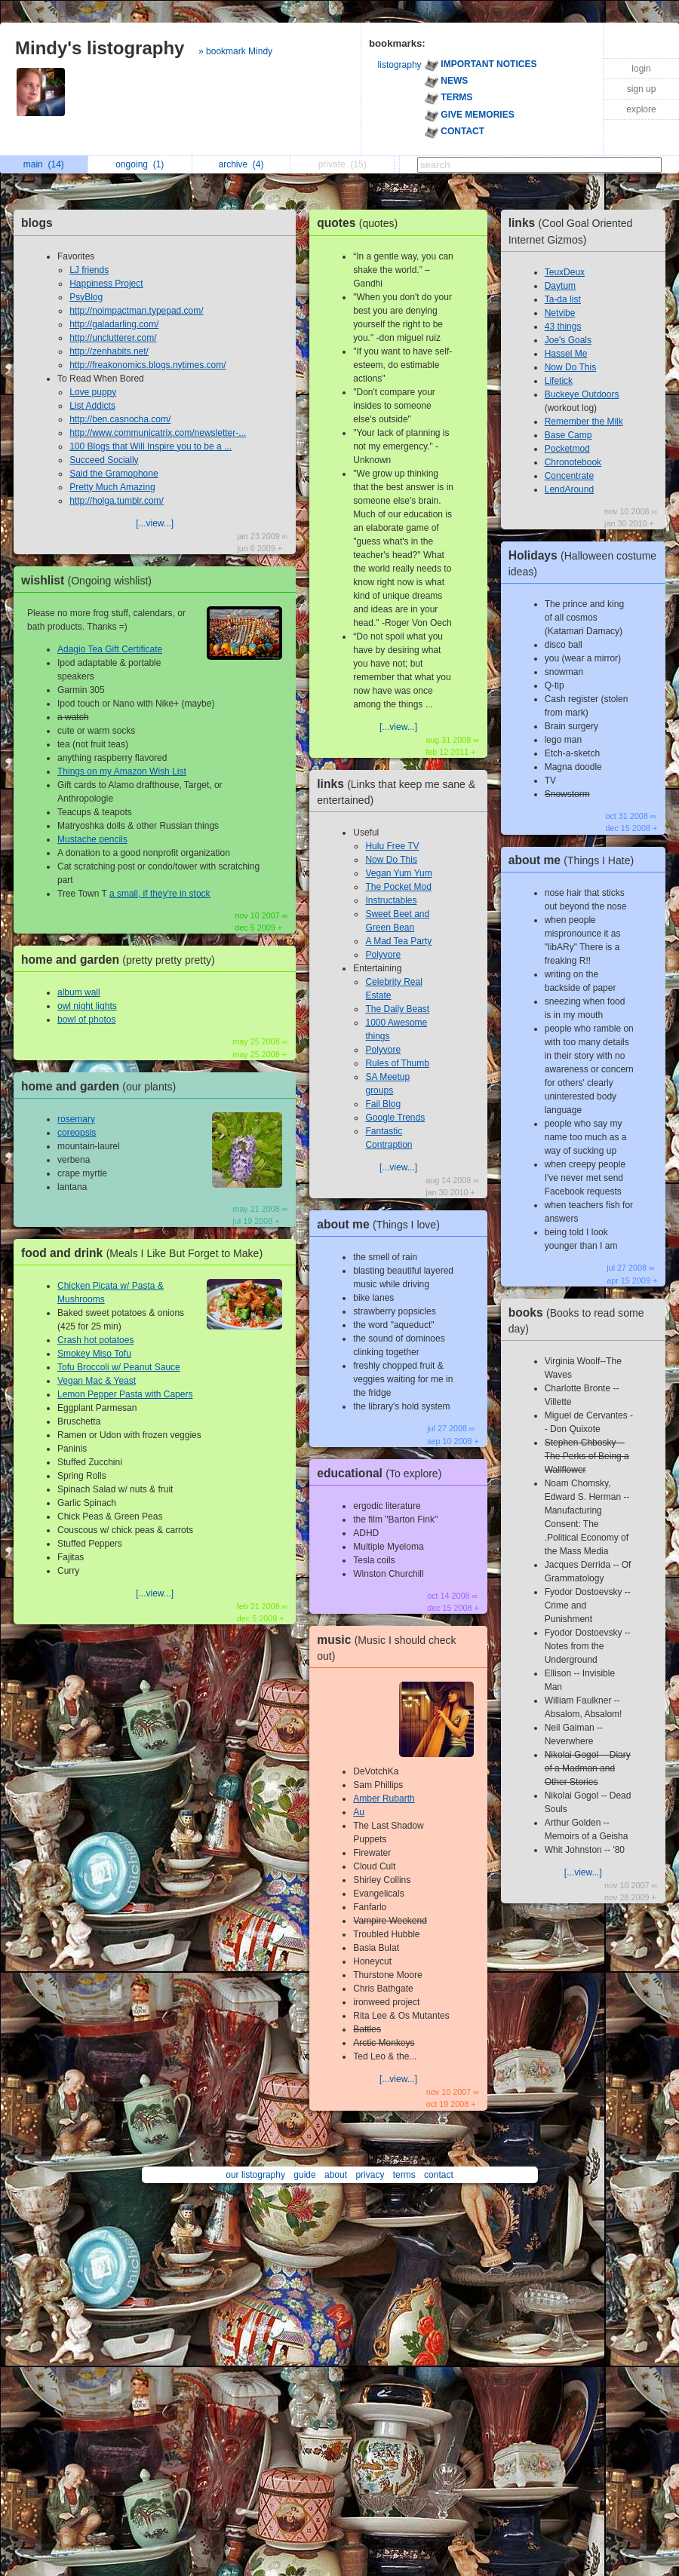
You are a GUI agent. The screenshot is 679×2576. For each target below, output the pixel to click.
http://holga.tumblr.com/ (116, 500)
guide (304, 2175)
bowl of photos (86, 1019)
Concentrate (569, 476)
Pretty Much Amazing (112, 487)
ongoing (139, 164)
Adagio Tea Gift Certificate (109, 649)
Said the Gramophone (113, 473)
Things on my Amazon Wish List (121, 771)
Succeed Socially (103, 460)
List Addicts (92, 405)
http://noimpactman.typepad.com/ (136, 310)
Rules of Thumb (397, 1063)
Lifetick (559, 381)
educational (383, 1473)
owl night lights (87, 1006)
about (335, 2175)
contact (438, 2175)
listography (400, 65)
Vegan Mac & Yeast (96, 1380)
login (640, 68)
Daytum (560, 286)
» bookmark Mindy (235, 51)
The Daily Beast (397, 1009)
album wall (78, 992)
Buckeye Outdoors (582, 394)
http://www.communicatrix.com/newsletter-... (157, 433)
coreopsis (76, 1132)
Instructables (390, 900)
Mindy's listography (99, 48)
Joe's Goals (568, 340)
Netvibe (560, 313)
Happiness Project (106, 283)
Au (358, 1812)
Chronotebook (573, 462)
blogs (37, 222)
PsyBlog (86, 297)
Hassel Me (566, 353)
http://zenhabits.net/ (109, 351)
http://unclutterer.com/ (112, 338)
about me (382, 1224)
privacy (369, 2175)
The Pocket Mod (398, 887)
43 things (563, 326)
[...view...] (155, 523)
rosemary (76, 1119)
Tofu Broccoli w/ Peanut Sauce (118, 1367)
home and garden (122, 959)
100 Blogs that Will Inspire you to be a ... (150, 446)
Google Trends (395, 1117)
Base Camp (568, 435)
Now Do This (390, 859)
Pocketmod (567, 448)
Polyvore (383, 954)
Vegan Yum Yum (398, 873)
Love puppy (92, 392)
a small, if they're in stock (159, 893)
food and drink (145, 1253)
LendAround (569, 489)
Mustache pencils (92, 839)
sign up (641, 89)
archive (241, 164)
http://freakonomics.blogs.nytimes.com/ (147, 365)
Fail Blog (383, 1104)
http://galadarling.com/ (113, 324)
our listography (255, 2175)
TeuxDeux (565, 272)
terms (404, 2175)
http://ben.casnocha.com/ (120, 419)
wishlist (90, 580)
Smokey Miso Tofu (94, 1353)
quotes (361, 222)
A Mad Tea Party (398, 941)
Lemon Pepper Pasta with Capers (124, 1394)
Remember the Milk (584, 421)
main (43, 164)
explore (641, 109)
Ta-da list (563, 299)
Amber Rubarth (383, 1798)
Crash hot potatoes (95, 1340)
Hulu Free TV (392, 846)
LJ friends (89, 270)
